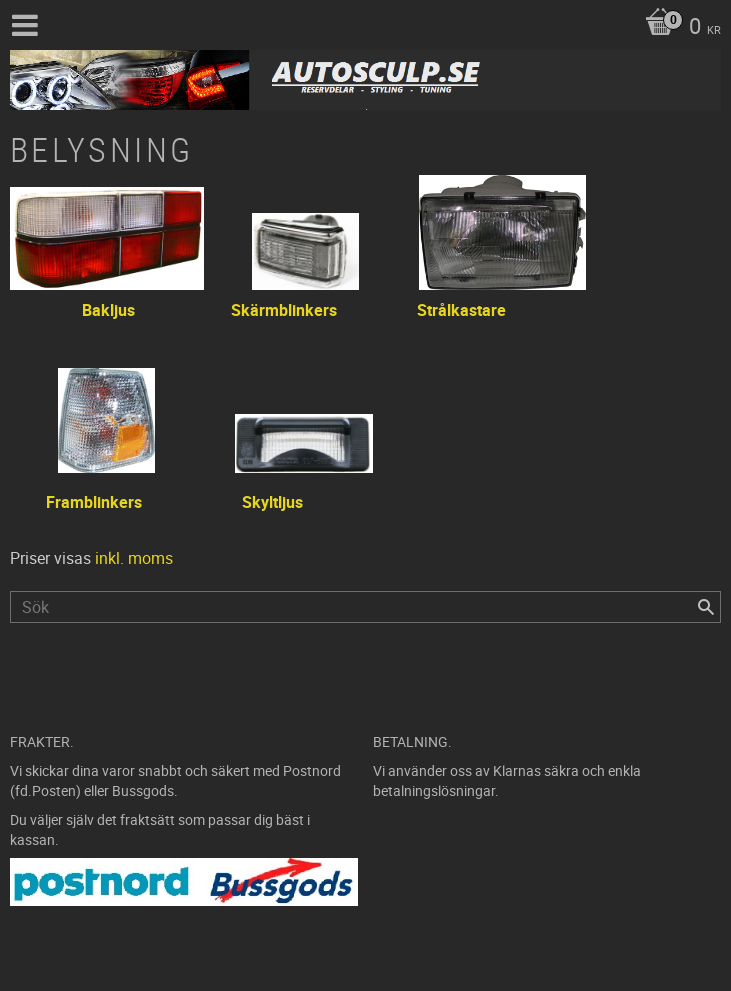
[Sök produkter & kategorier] (365, 607)
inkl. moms (134, 558)
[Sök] (706, 607)
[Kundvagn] (678, 28)
